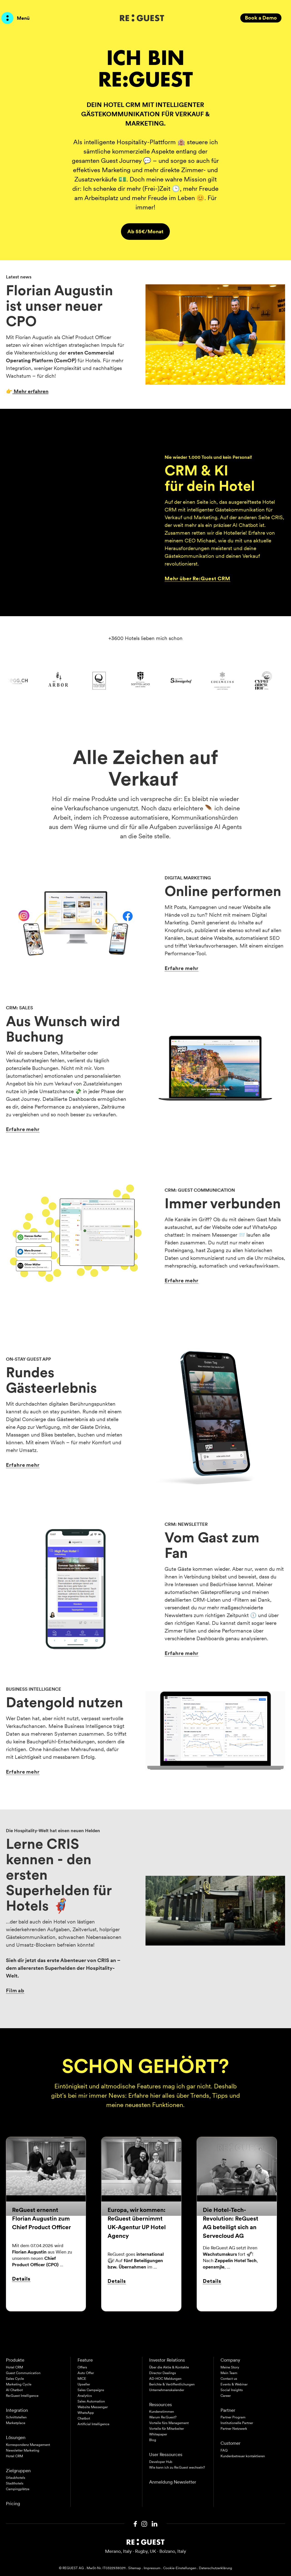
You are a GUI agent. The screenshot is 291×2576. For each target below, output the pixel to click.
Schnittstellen (16, 2417)
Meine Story (230, 2367)
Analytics (85, 2396)
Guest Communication (23, 2373)
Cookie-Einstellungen (179, 2568)
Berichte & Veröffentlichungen (172, 2384)
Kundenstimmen (161, 2412)
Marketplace (15, 2423)
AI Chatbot (14, 2390)
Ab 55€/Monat (145, 231)
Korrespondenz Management (28, 2445)
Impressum (152, 2568)
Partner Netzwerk (234, 2429)
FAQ (224, 2450)
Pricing (13, 2503)
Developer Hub (160, 2462)
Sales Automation (91, 2401)
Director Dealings (162, 2373)
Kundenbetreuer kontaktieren (243, 2456)
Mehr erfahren (31, 391)
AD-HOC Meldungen (165, 2379)
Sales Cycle (15, 2379)
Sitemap (134, 2568)
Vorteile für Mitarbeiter (166, 2429)
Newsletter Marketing (22, 2450)
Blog (152, 2440)
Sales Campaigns (91, 2390)
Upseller (84, 2384)
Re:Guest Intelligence (22, 2396)
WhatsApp (86, 2413)
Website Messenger (93, 2407)
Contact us (229, 2379)
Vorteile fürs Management (169, 2423)
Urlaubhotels (15, 2478)
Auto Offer (86, 2373)
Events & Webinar (234, 2384)
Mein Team (229, 2373)
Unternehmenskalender (166, 2390)
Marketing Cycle (18, 2384)
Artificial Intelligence (93, 2424)
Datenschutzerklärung (215, 2568)
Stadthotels (14, 2483)
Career (226, 2396)
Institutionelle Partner (237, 2423)
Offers (82, 2367)
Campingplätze (17, 2489)
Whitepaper (158, 2434)
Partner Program (233, 2417)
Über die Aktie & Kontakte (169, 2367)
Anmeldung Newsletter (172, 2482)
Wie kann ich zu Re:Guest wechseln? (177, 2467)
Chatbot (84, 2418)
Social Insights (232, 2390)
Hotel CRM (14, 2367)
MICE (82, 2379)
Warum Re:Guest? (163, 2417)
